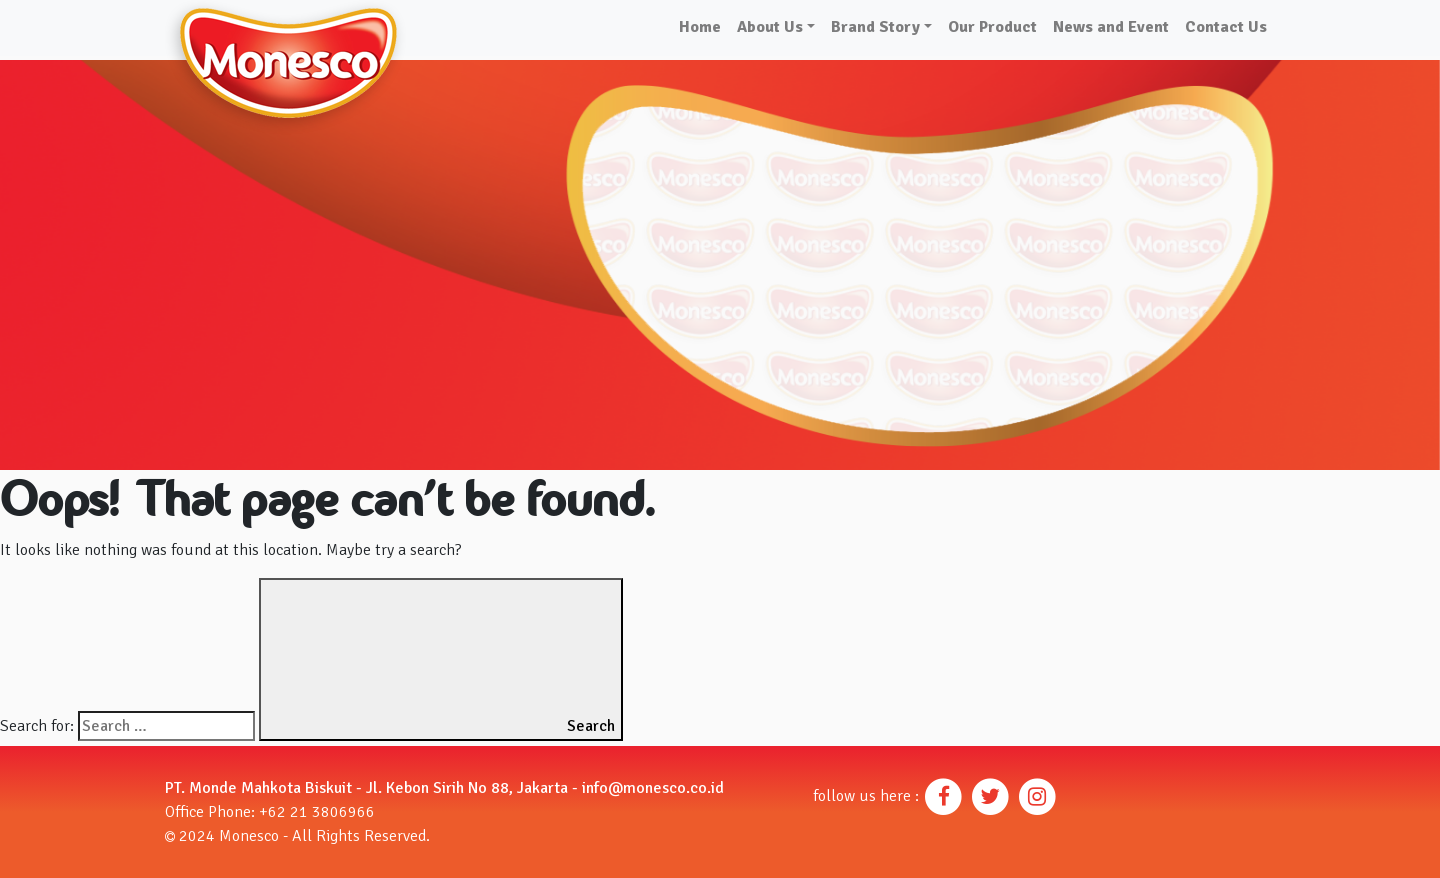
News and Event (1111, 27)
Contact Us (1226, 27)
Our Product (992, 27)
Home (700, 27)
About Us (770, 27)
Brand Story (875, 27)
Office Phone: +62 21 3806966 (270, 812)
